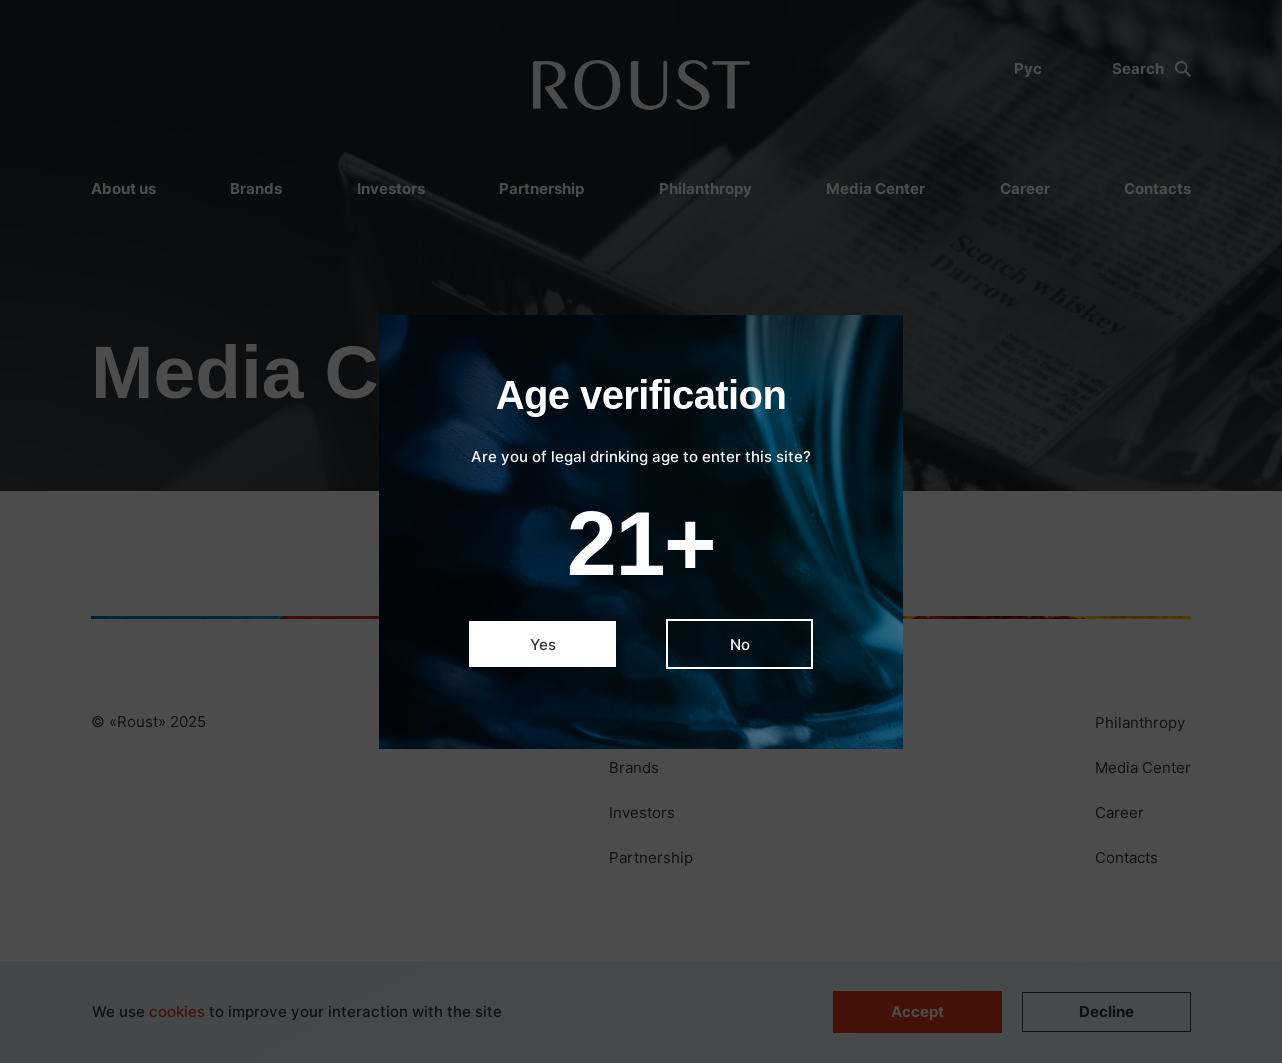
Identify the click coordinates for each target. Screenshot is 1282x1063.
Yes (543, 644)
